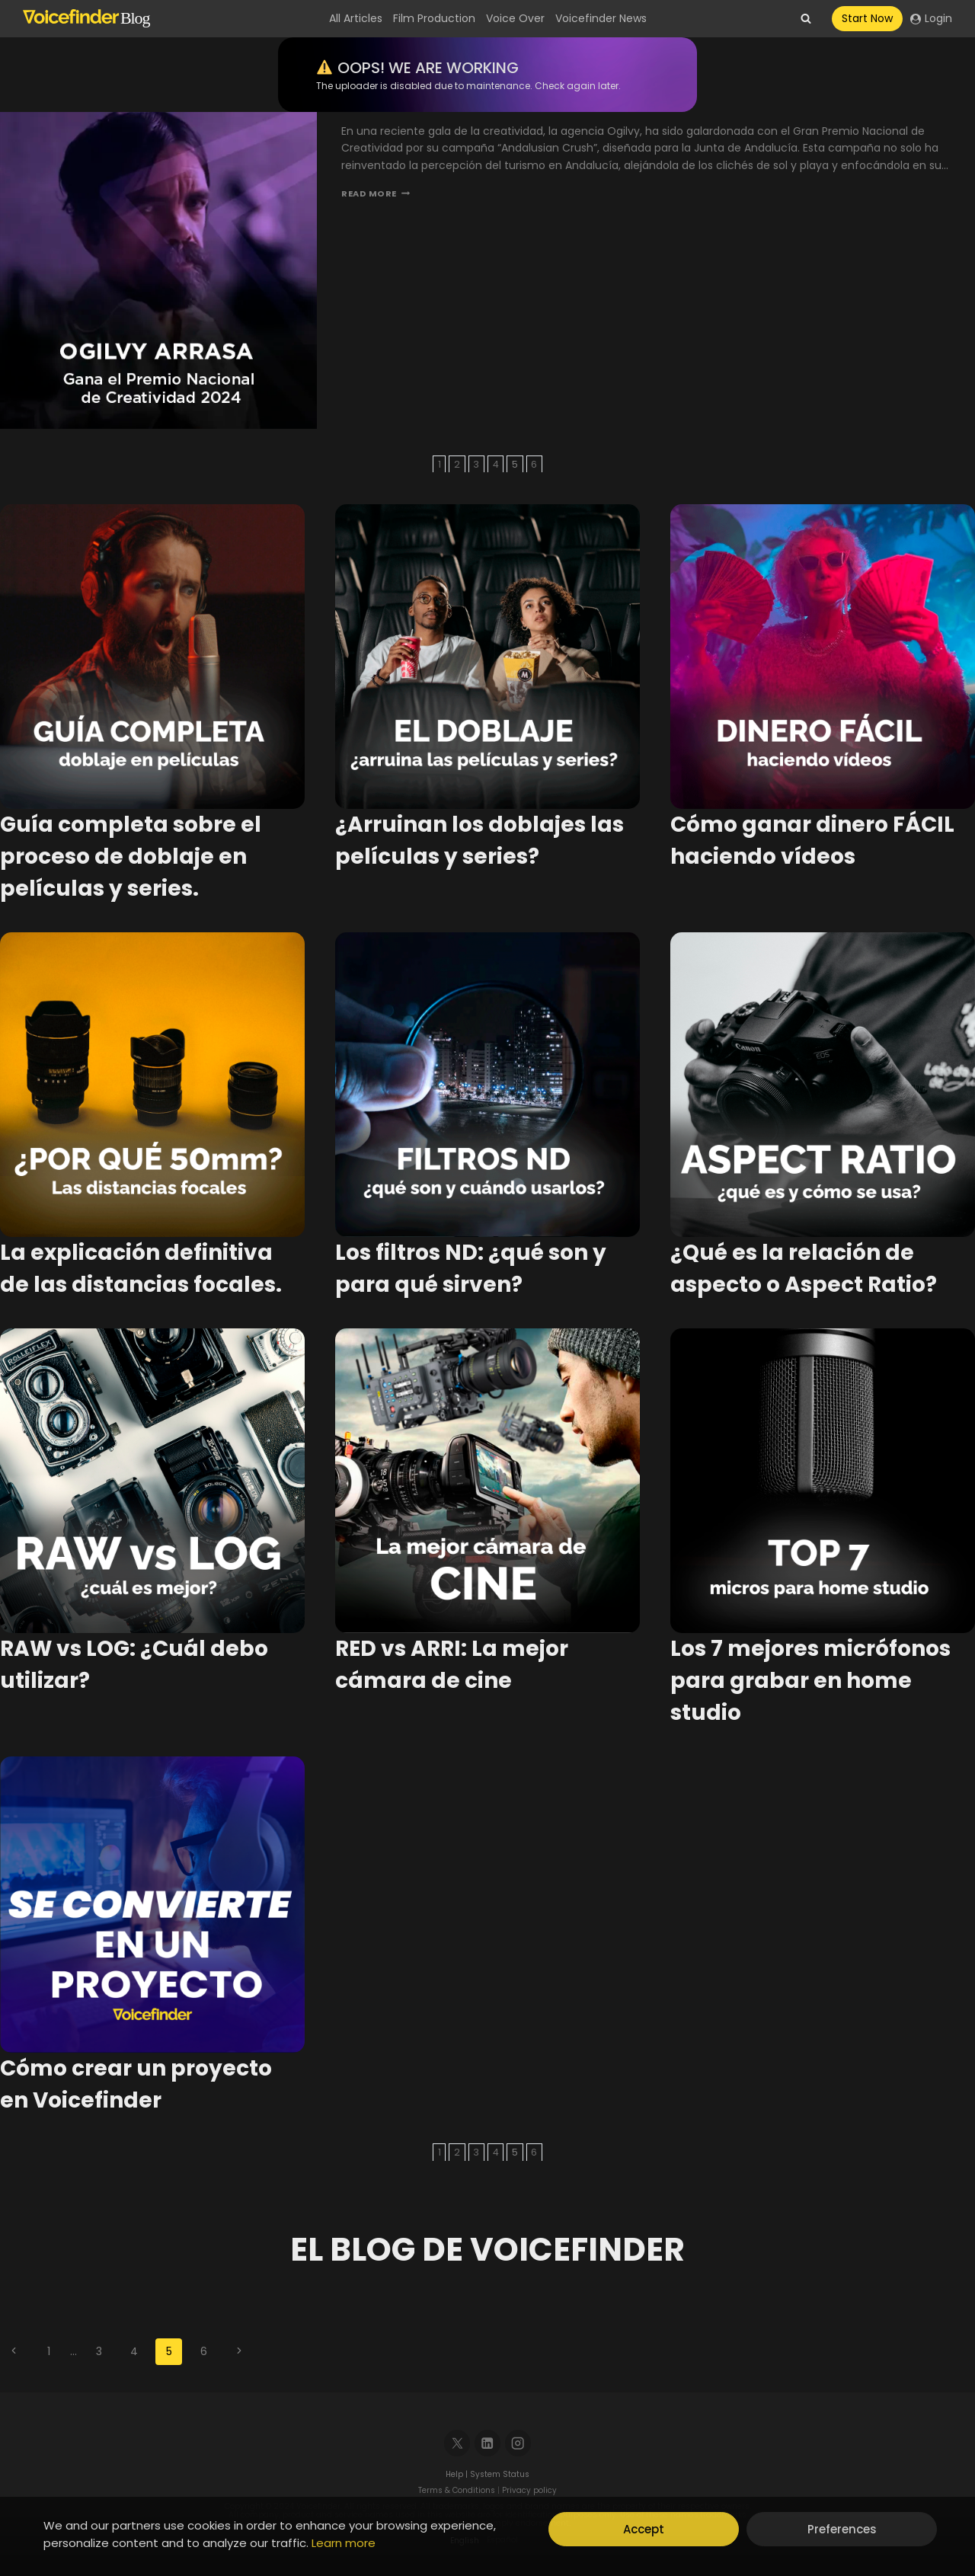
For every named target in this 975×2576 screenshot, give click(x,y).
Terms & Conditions (456, 2490)
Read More (375, 193)
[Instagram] (518, 2443)
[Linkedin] (488, 2443)
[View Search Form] (806, 19)
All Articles (355, 18)
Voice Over (515, 18)
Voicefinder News (601, 18)
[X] (457, 2443)
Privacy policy (529, 2490)
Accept (643, 2529)
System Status (499, 2474)
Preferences (842, 2529)
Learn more (344, 2543)
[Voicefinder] (87, 18)
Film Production (434, 18)
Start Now (867, 18)
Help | (458, 2474)
